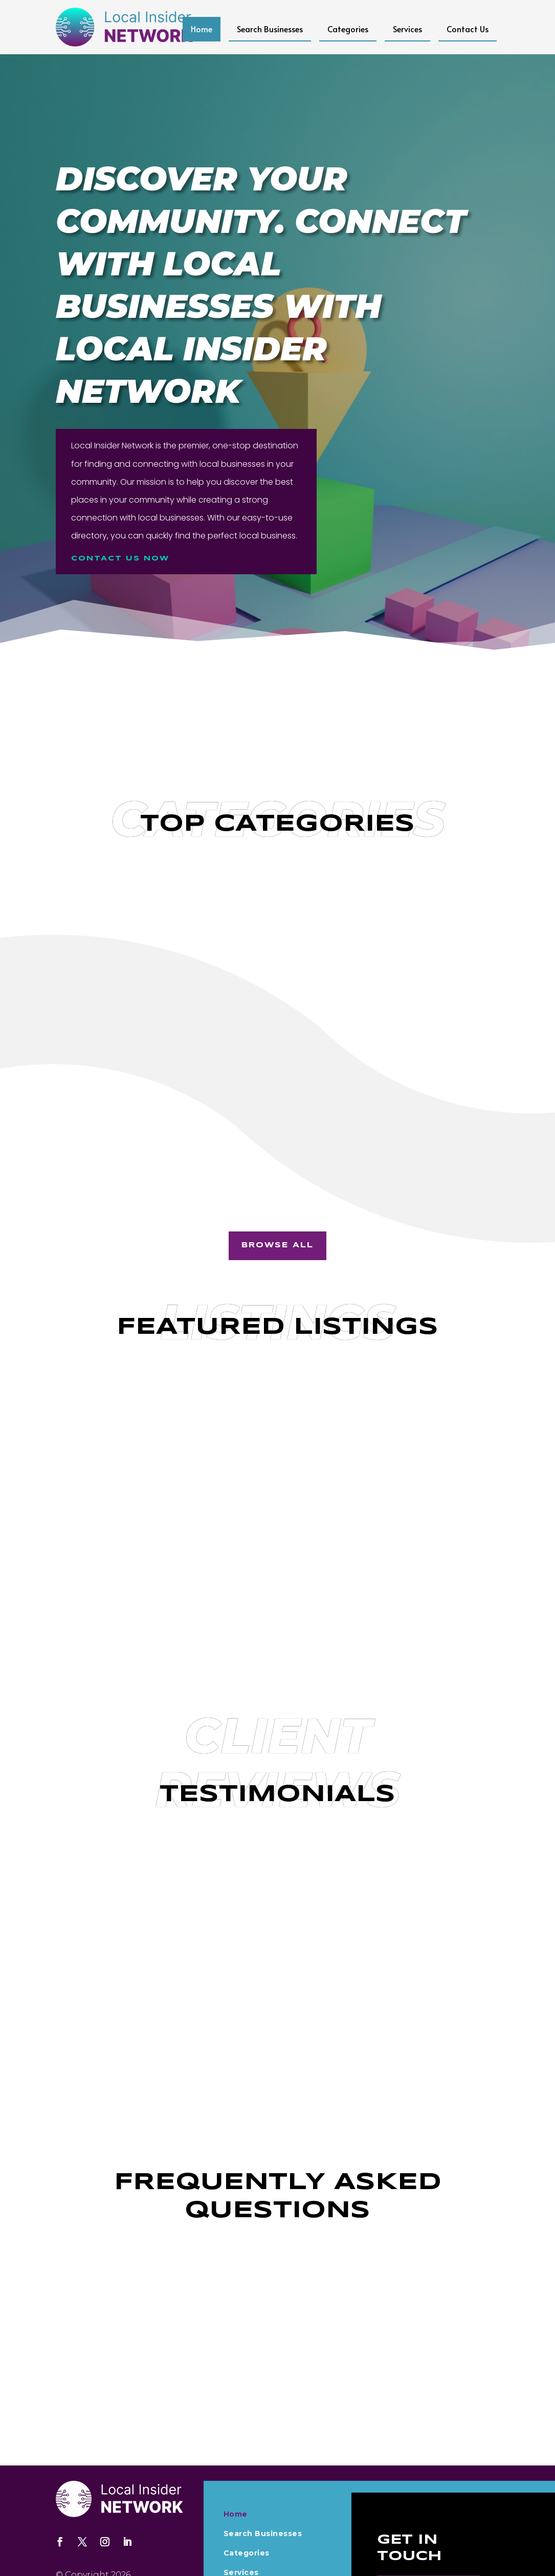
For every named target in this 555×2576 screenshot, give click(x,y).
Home (201, 28)
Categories (347, 28)
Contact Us (468, 28)
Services (407, 28)
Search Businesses (270, 28)
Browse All (277, 1191)
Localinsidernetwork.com (110, 2535)
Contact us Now (123, 558)
